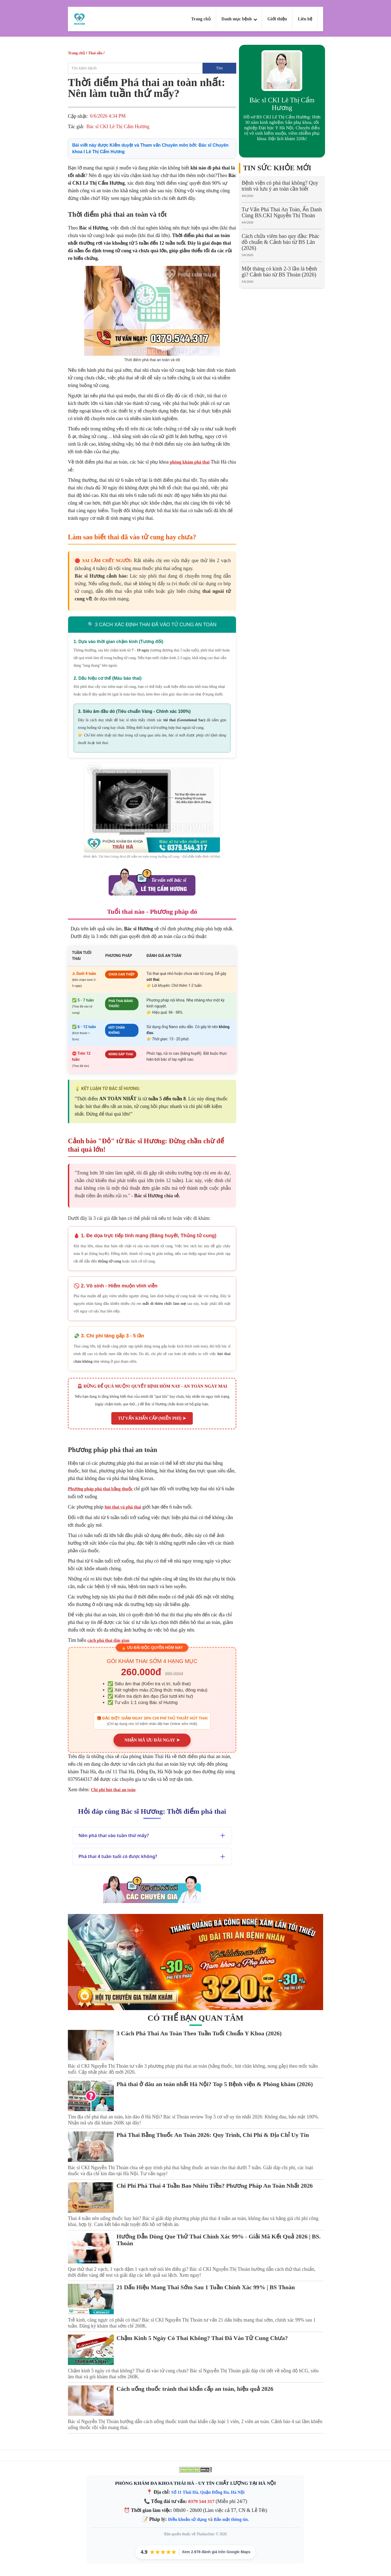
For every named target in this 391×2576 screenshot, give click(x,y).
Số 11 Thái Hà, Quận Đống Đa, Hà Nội (208, 2491)
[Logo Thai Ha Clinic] (79, 18)
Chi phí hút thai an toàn (113, 1788)
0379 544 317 (201, 2500)
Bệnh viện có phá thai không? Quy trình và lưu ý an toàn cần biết (280, 186)
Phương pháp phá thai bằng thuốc (100, 1489)
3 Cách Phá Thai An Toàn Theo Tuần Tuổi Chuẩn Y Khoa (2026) (199, 2032)
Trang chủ (200, 19)
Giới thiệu (277, 19)
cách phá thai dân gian (108, 1640)
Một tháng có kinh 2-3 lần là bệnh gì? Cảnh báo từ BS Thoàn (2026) (279, 272)
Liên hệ (305, 19)
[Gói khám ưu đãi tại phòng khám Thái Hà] (195, 1961)
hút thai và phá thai (123, 1507)
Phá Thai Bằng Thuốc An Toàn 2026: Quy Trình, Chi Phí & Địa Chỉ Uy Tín (212, 2133)
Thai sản (95, 53)
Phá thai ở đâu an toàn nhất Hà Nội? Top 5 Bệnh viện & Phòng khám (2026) (214, 2083)
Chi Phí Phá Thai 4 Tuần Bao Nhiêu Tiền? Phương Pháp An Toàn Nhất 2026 (214, 2184)
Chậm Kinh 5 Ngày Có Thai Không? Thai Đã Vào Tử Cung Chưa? (202, 2336)
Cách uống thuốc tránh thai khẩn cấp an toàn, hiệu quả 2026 (194, 2387)
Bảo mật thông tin (231, 2518)
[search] (135, 68)
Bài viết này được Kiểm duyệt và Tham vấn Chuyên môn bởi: (150, 148)
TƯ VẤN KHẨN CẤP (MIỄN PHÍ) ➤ (152, 1418)
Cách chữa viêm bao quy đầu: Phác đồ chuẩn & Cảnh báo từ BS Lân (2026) (280, 242)
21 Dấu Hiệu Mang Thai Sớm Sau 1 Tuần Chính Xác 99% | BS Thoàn (205, 2286)
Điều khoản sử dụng (187, 2518)
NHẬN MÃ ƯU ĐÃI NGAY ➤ (151, 1739)
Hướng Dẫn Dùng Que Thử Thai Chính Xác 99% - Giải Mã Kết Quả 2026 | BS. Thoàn (218, 2239)
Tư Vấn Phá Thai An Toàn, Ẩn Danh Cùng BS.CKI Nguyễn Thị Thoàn (282, 212)
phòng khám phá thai (189, 462)
